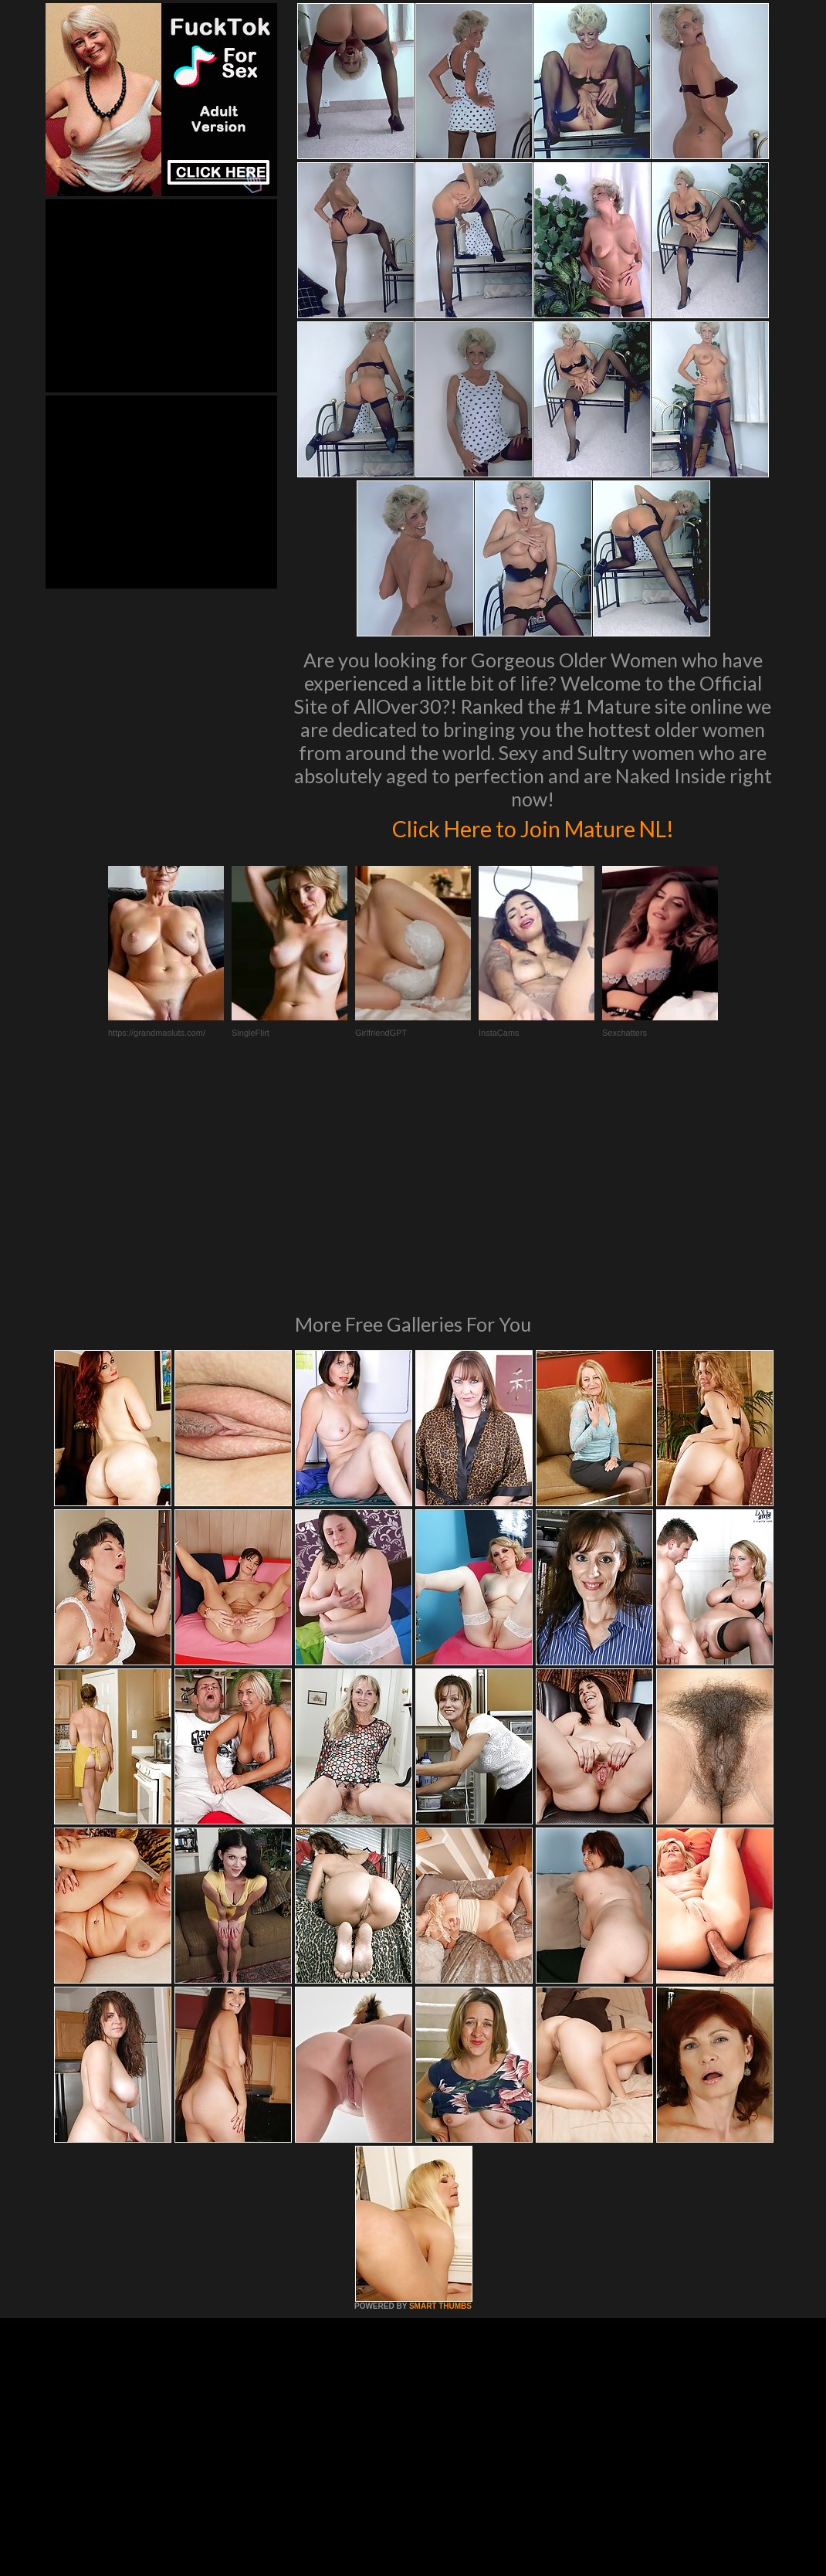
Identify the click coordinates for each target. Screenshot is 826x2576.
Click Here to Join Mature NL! (532, 826)
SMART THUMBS (440, 2095)
